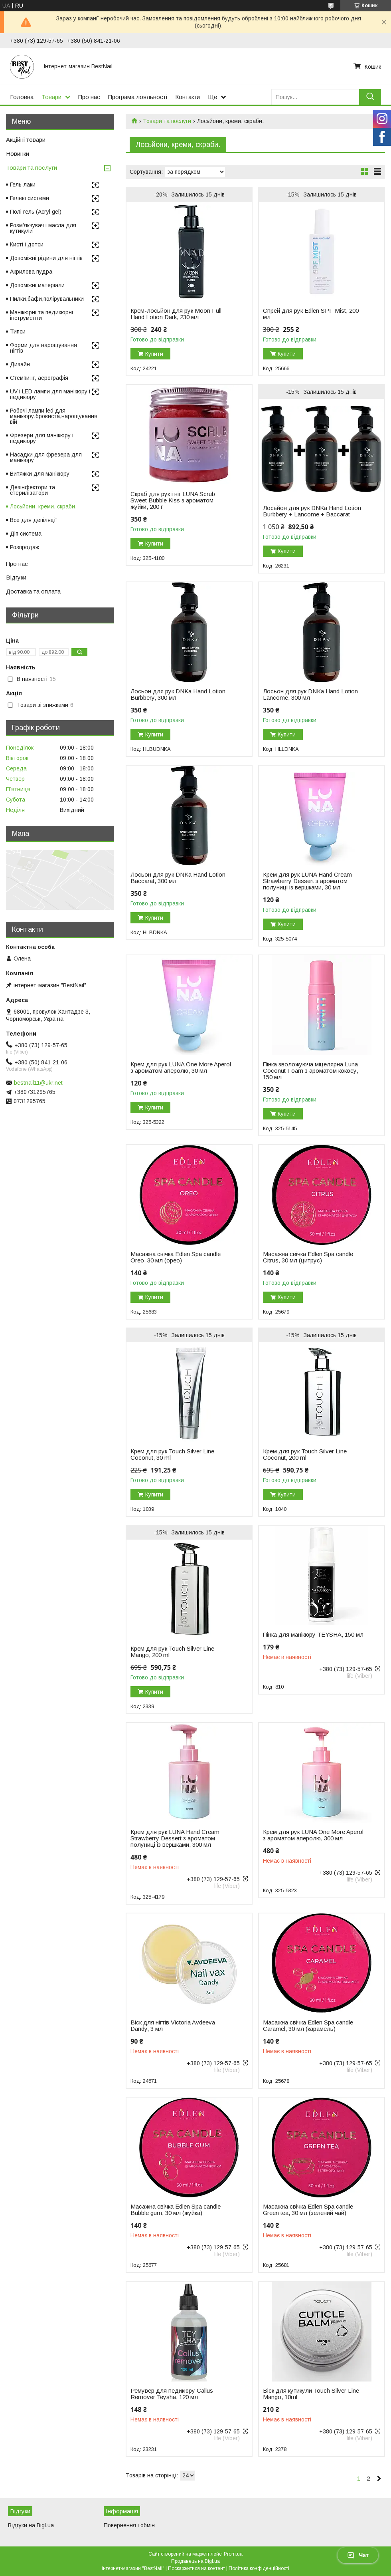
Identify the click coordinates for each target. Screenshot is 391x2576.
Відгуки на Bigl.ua (31, 2525)
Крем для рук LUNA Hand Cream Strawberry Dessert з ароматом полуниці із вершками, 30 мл (307, 881)
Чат (358, 2555)
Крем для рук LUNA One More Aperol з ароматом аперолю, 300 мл (313, 1835)
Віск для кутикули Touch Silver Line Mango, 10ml (311, 2393)
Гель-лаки (23, 184)
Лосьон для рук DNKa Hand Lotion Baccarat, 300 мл (177, 877)
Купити (154, 354)
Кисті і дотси (26, 244)
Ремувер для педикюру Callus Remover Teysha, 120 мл (171, 2393)
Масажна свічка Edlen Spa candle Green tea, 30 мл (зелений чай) (308, 2209)
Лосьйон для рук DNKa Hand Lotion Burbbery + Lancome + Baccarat (312, 511)
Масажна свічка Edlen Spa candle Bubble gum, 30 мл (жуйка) (175, 2209)
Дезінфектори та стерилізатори (32, 490)
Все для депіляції (33, 520)
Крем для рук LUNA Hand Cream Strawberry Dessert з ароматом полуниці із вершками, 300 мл (174, 1838)
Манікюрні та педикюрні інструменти (41, 315)
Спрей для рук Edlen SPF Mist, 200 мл (311, 314)
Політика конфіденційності (259, 2568)
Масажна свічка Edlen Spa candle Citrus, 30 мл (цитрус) (308, 1257)
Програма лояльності (137, 96)
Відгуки (16, 577)
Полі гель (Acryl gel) (35, 211)
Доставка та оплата (33, 591)
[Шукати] (370, 97)
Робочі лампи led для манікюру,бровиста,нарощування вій (53, 416)
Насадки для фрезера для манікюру (46, 457)
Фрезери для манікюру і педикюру (41, 438)
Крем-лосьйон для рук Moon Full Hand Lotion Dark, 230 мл (175, 314)
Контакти (187, 96)
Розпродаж (24, 547)
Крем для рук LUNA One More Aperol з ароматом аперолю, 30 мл (180, 1067)
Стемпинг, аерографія (39, 378)
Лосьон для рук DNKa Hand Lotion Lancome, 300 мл (310, 694)
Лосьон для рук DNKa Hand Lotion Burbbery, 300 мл (177, 694)
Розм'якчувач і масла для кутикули (43, 228)
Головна (22, 96)
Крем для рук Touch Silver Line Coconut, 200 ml (305, 1454)
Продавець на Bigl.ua (195, 2561)
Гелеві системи (29, 198)
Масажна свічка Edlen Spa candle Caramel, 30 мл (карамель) (308, 2025)
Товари (51, 96)
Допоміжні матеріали (37, 285)
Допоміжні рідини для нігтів (46, 258)
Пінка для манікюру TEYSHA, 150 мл (313, 1634)
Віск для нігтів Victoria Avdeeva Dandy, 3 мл (172, 2025)
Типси (18, 331)
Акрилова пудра (31, 271)
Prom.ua (233, 2554)
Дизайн (20, 364)
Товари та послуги (167, 121)
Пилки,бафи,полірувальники (47, 299)
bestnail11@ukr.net (38, 1083)
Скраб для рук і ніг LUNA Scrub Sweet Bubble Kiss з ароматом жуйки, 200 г (172, 500)
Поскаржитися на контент (196, 2568)
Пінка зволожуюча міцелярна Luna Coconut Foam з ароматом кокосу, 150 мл (310, 1070)
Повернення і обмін (129, 2525)
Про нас (89, 96)
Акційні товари (25, 139)
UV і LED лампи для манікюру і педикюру (50, 394)
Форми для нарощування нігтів (43, 348)
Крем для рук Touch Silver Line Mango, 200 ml (172, 1651)
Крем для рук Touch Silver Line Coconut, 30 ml (172, 1454)
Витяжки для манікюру (39, 473)
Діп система (25, 533)
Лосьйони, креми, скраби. (43, 506)
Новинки (17, 153)
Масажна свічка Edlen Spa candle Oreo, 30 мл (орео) (175, 1257)
